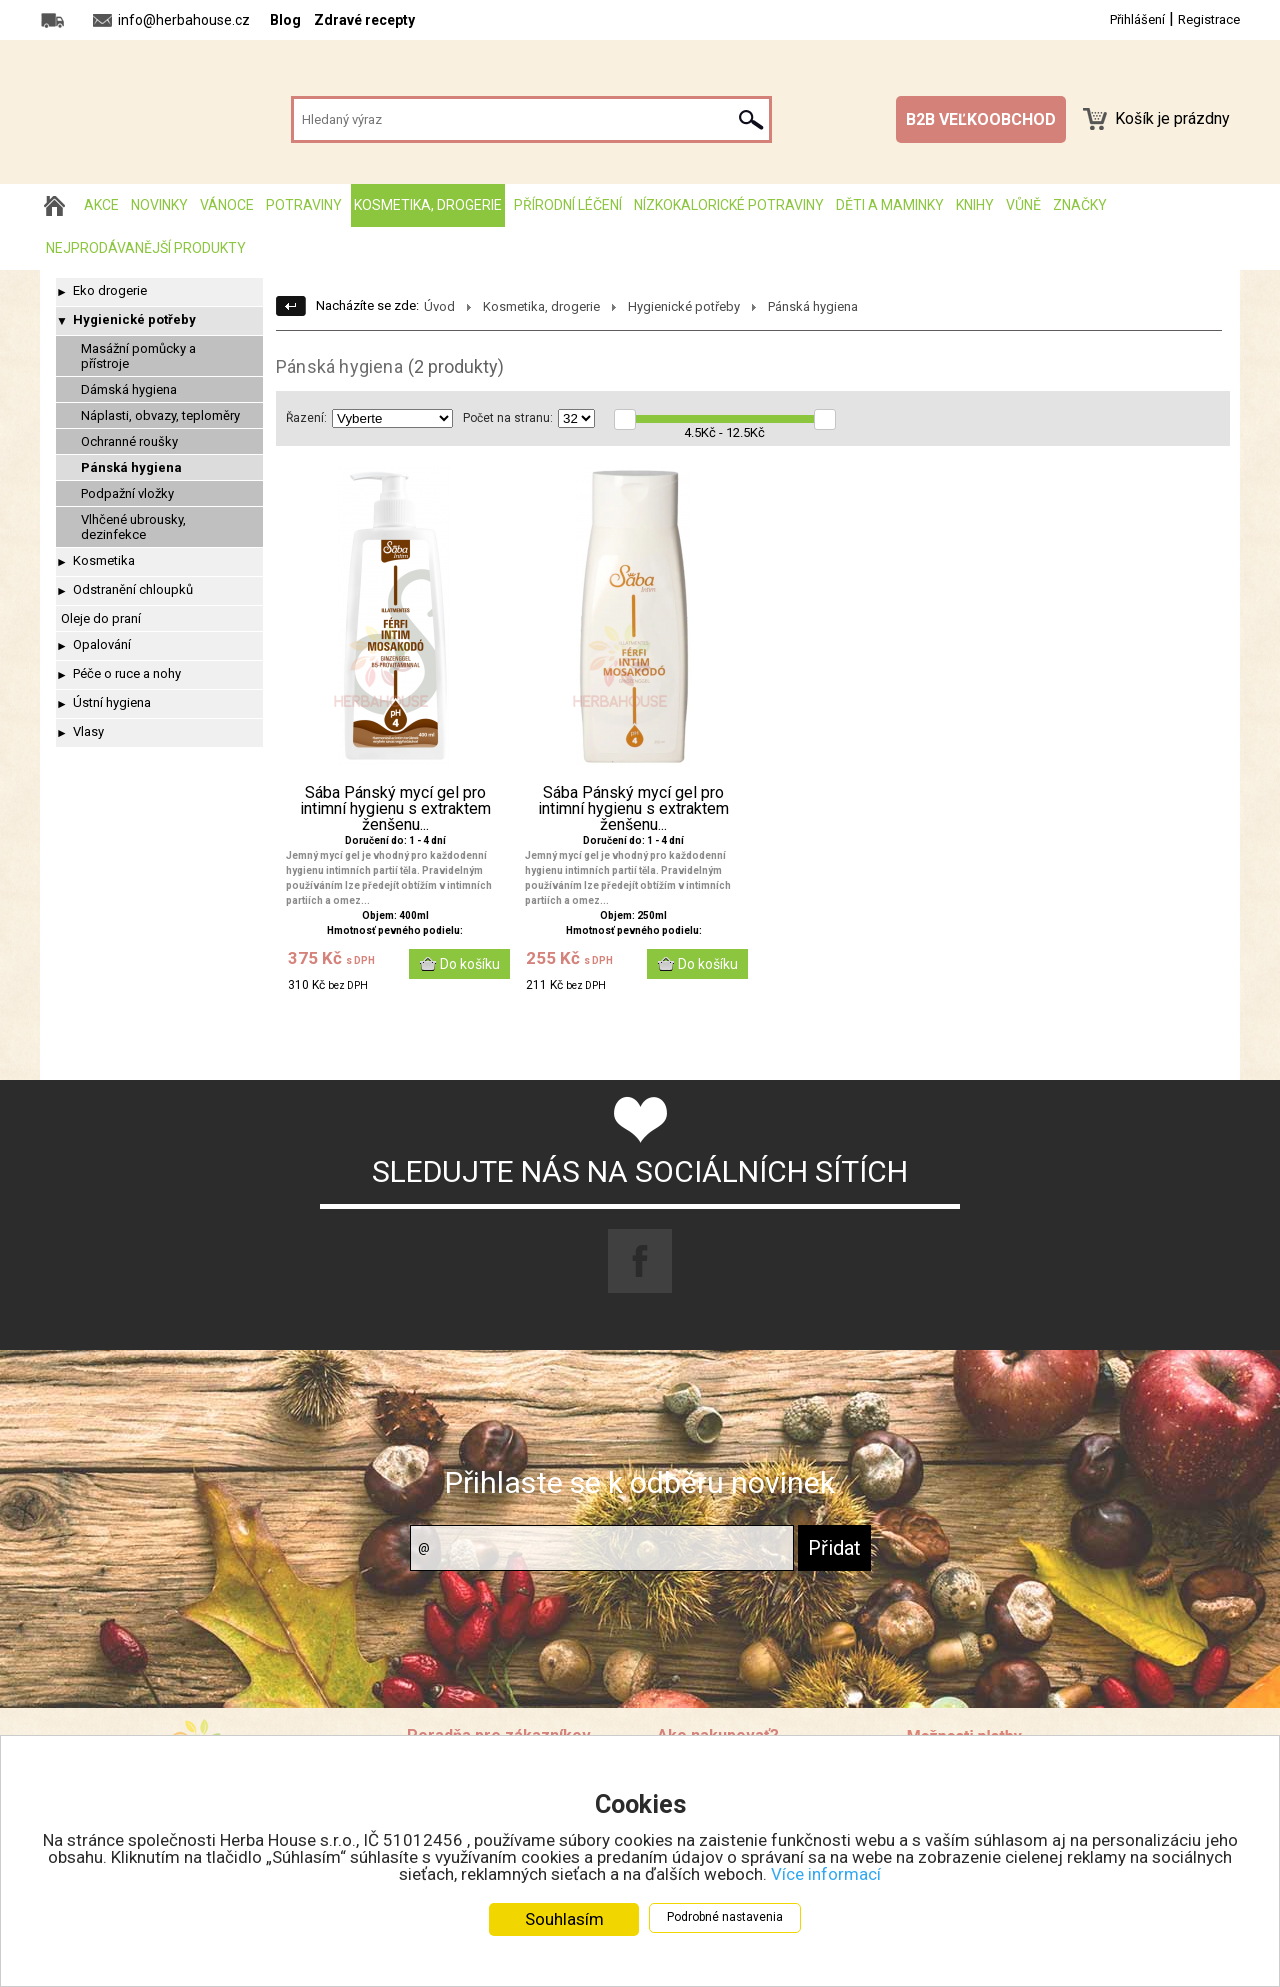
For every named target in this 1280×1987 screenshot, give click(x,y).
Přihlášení (1137, 19)
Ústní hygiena (112, 702)
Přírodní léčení (568, 205)
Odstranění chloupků (133, 589)
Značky (1080, 205)
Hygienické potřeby (134, 319)
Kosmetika (104, 560)
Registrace (1209, 19)
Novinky (159, 205)
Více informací (826, 1874)
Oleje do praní (101, 618)
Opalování (102, 644)
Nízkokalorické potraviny (729, 205)
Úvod (439, 306)
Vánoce (227, 205)
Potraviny (304, 205)
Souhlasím (564, 1919)
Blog (285, 20)
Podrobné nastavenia (725, 1917)
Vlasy (88, 731)
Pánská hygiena (131, 467)
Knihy (975, 205)
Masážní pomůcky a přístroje (138, 356)
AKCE (101, 205)
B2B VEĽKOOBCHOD (981, 119)
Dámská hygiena (129, 389)
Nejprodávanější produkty (146, 248)
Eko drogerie (110, 290)
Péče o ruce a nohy (127, 673)
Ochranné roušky (129, 441)
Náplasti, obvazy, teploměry (160, 415)
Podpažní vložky (127, 493)
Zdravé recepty (364, 20)
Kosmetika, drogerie (428, 205)
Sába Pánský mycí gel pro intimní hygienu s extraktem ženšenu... (395, 809)
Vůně (1023, 205)
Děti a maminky (890, 205)
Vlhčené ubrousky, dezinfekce (133, 527)
